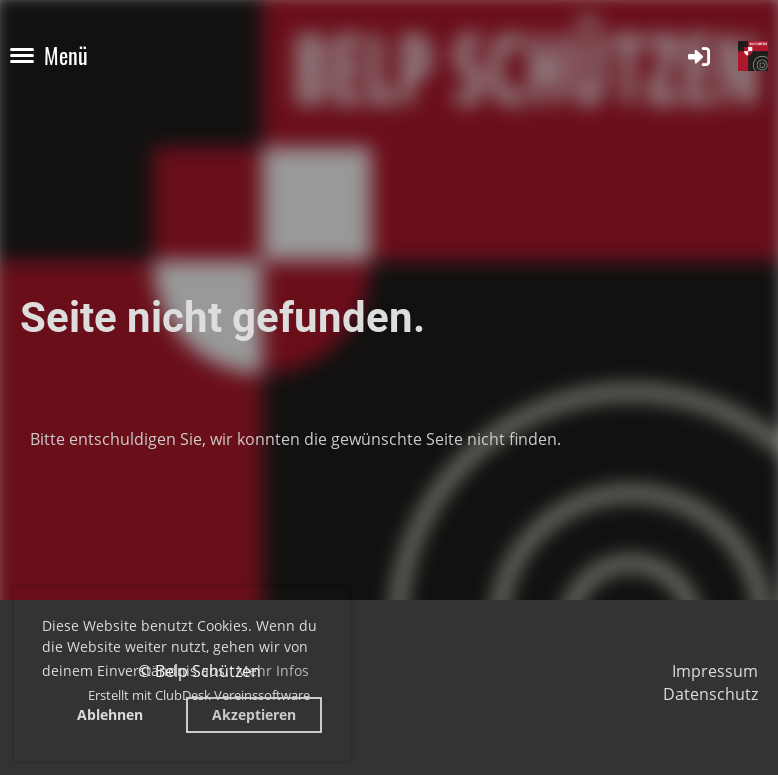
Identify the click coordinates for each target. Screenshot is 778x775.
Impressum (715, 671)
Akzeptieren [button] (254, 714)
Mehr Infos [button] (272, 670)
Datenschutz (710, 694)
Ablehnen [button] (110, 714)
